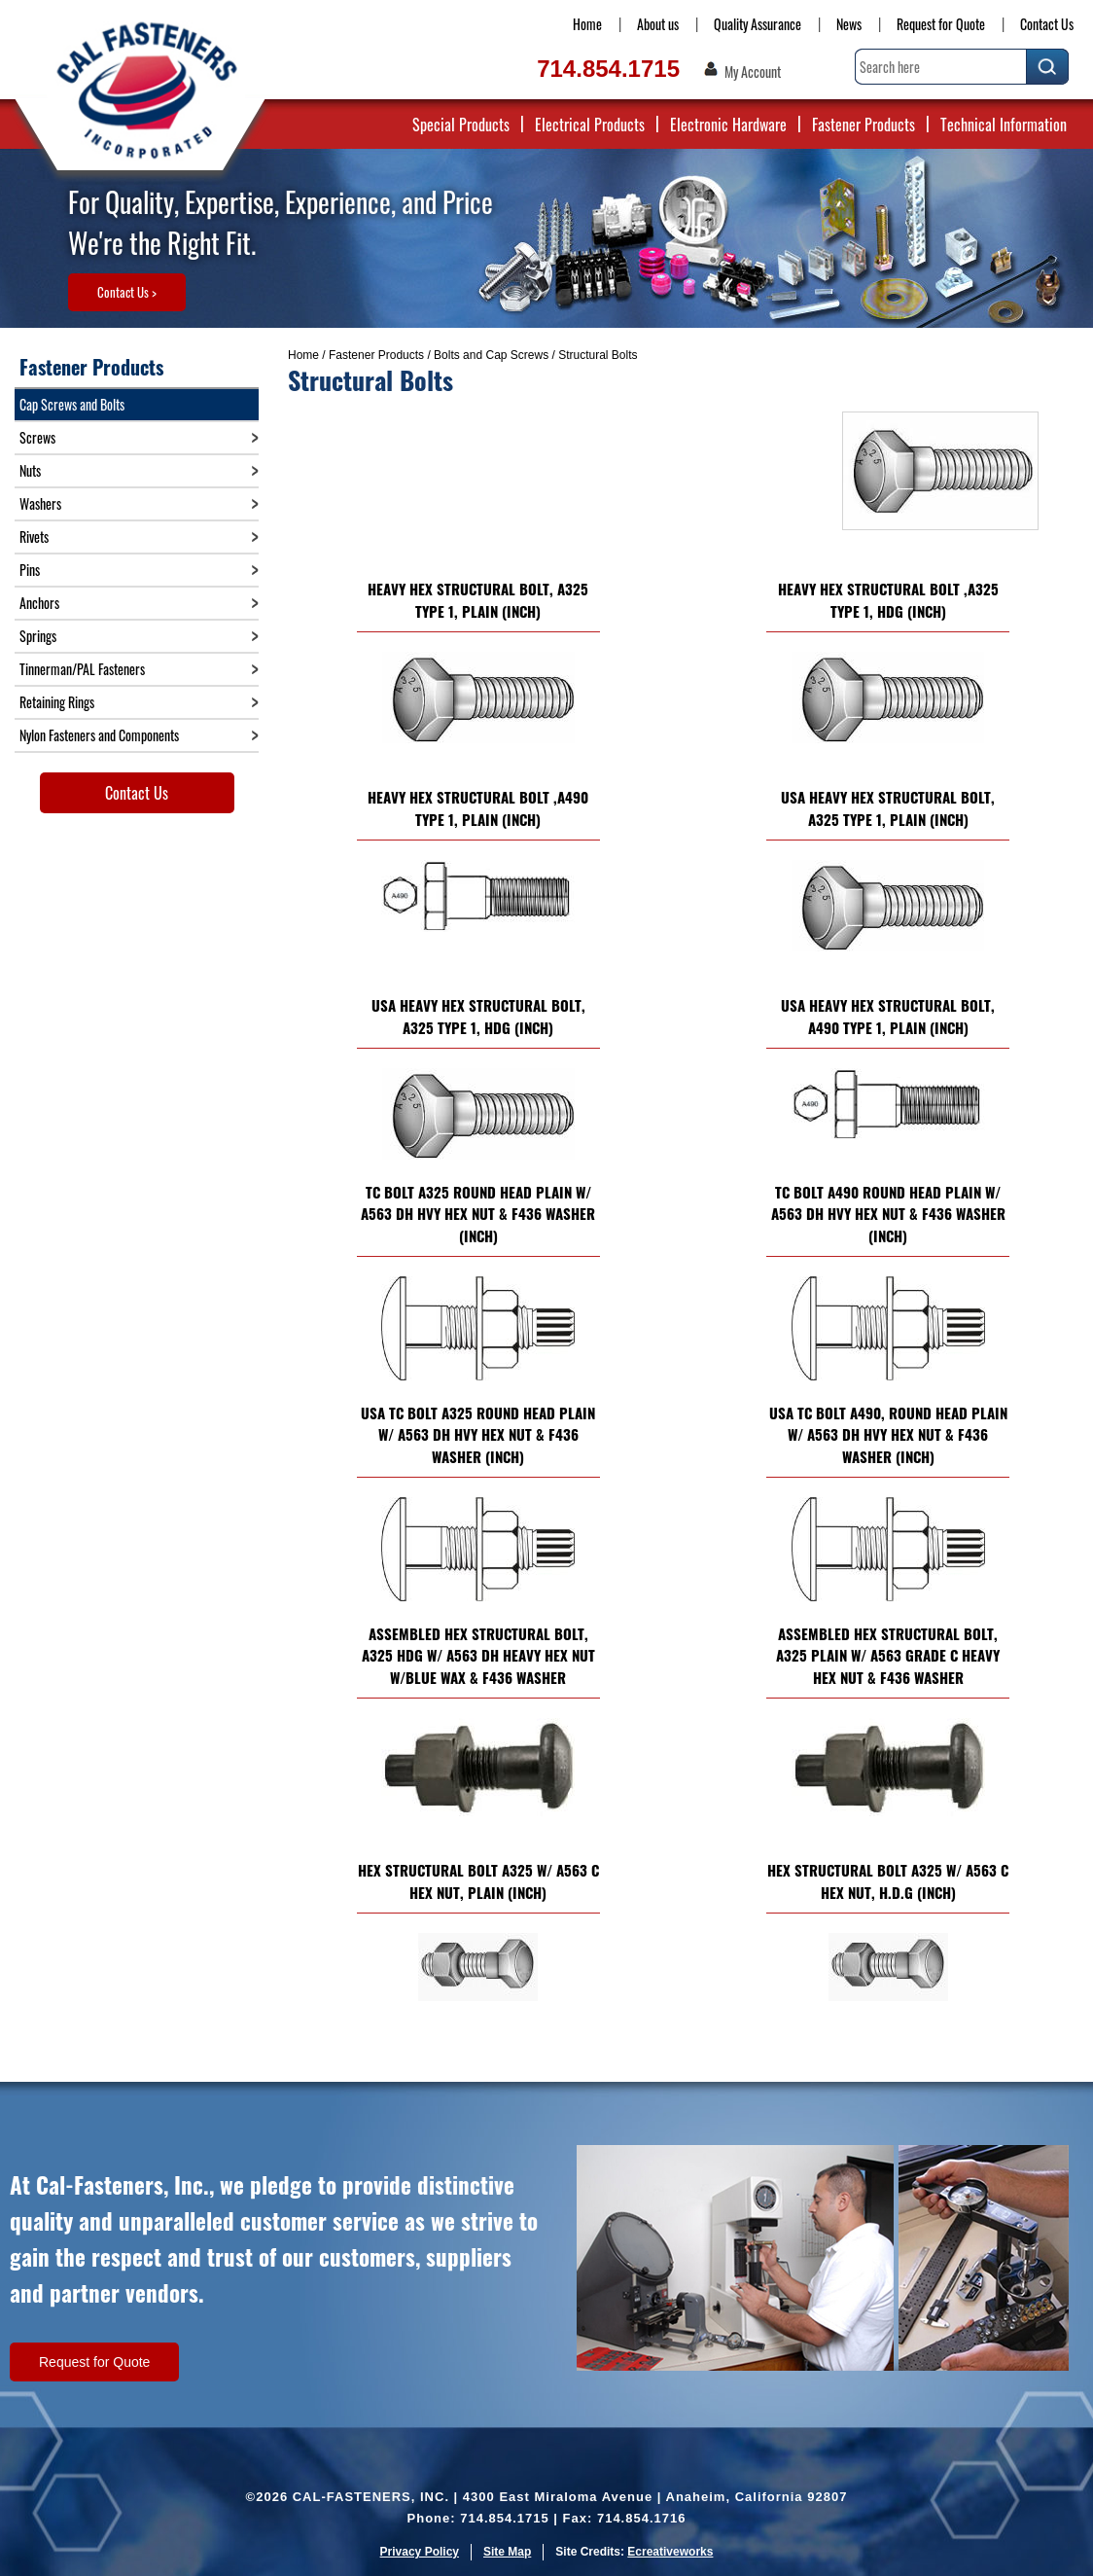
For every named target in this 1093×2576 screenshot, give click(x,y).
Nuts (30, 470)
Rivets (34, 536)
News (849, 24)
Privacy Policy (419, 2551)
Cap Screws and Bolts (71, 404)
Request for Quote (941, 24)
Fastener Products (863, 124)
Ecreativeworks (670, 2551)
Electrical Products (590, 124)
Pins (29, 569)
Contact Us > (127, 292)
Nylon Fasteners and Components (99, 735)
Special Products (461, 124)
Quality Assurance (757, 24)
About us (658, 24)
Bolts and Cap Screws (491, 355)
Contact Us (1047, 24)
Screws (37, 437)
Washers (40, 503)
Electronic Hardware (728, 124)
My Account (752, 72)
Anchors (39, 602)
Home (587, 24)
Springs (37, 636)
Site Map (507, 2551)
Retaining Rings (56, 702)
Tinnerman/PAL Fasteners (82, 669)
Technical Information (1003, 124)
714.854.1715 (608, 68)
